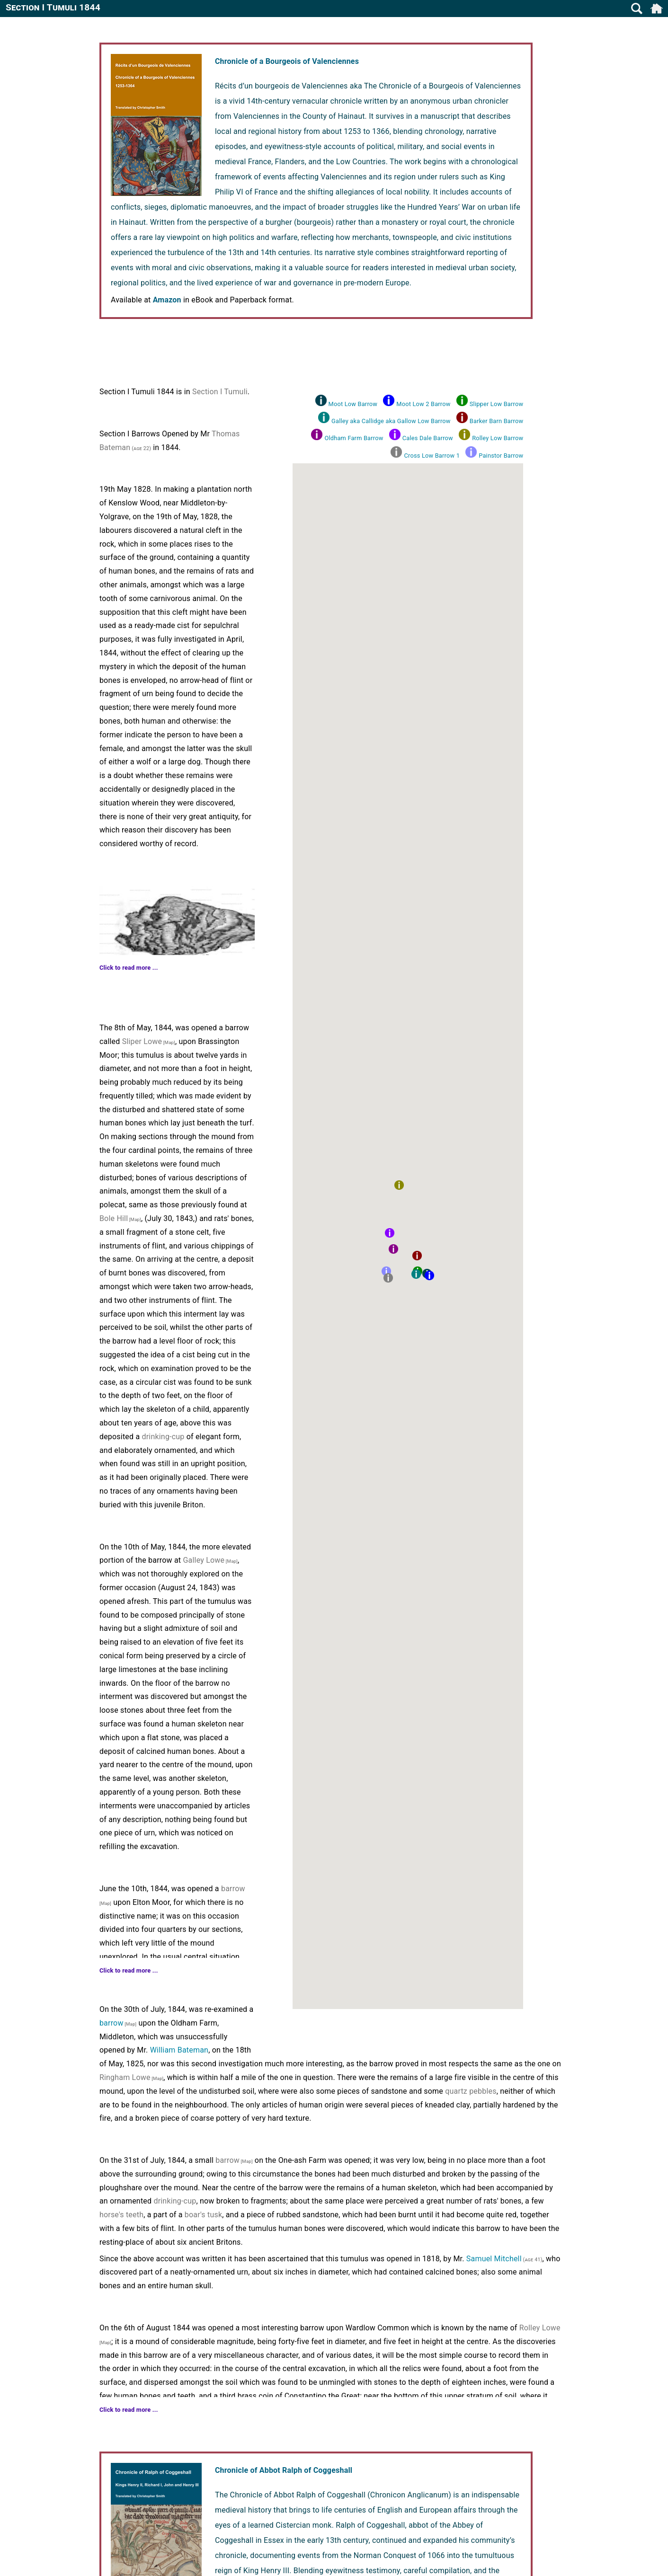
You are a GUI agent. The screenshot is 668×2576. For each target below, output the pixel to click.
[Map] (168, 1042)
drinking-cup (163, 1436)
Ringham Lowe (125, 2077)
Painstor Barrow (501, 455)
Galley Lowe (203, 1560)
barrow (233, 1888)
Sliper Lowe (142, 1041)
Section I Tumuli (220, 391)
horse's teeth (121, 2214)
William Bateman (179, 2049)
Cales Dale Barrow (427, 438)
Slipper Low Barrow (496, 403)
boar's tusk (203, 2214)
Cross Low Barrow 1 (432, 455)
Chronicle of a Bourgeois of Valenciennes (287, 61)
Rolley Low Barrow (497, 438)
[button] (429, 1275)
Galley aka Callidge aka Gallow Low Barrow (391, 421)
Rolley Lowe (540, 2327)
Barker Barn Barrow (496, 421)
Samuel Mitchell (494, 2258)
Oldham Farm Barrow (353, 438)
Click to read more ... (128, 967)
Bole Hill (113, 1218)
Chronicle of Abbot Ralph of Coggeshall (283, 2470)
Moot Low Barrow (353, 403)
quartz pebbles (470, 2091)
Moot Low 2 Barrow (423, 403)
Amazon (167, 299)
